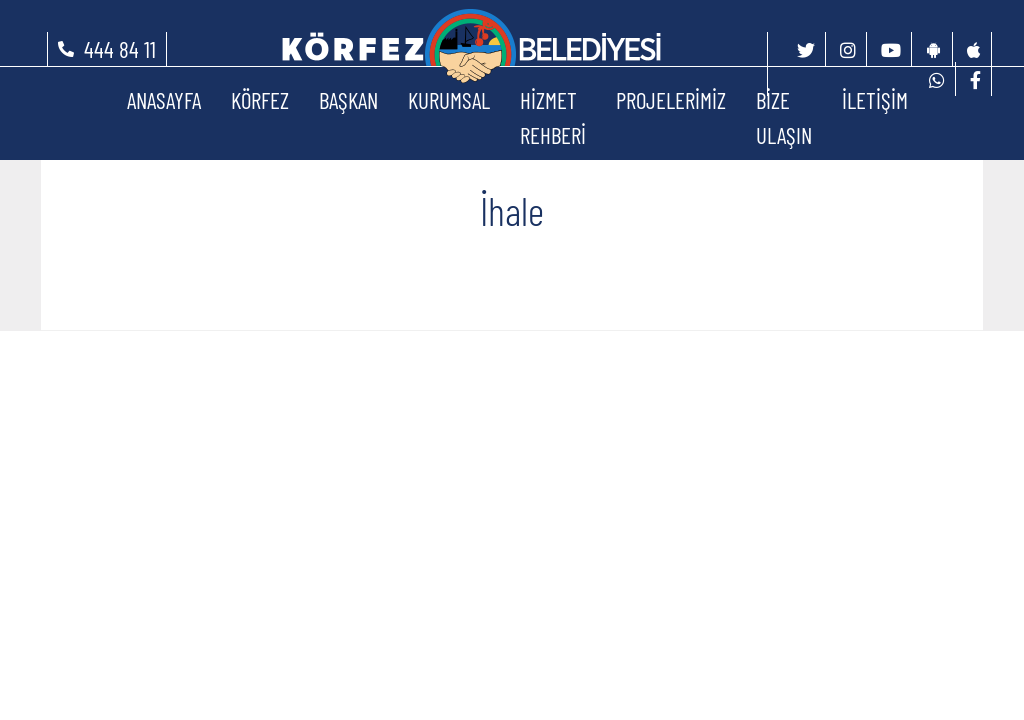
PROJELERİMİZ (671, 100)
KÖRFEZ (260, 100)
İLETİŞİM (875, 100)
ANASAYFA (164, 100)
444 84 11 (120, 49)
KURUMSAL (449, 100)
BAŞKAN (348, 100)
